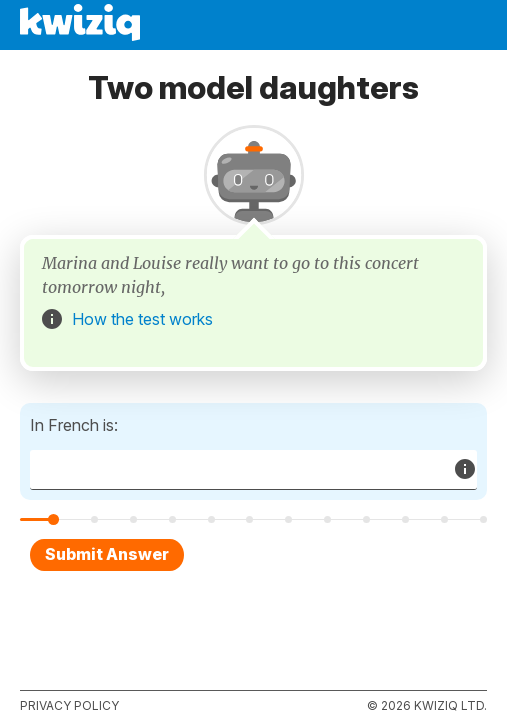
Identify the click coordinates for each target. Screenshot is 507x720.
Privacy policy (69, 705)
